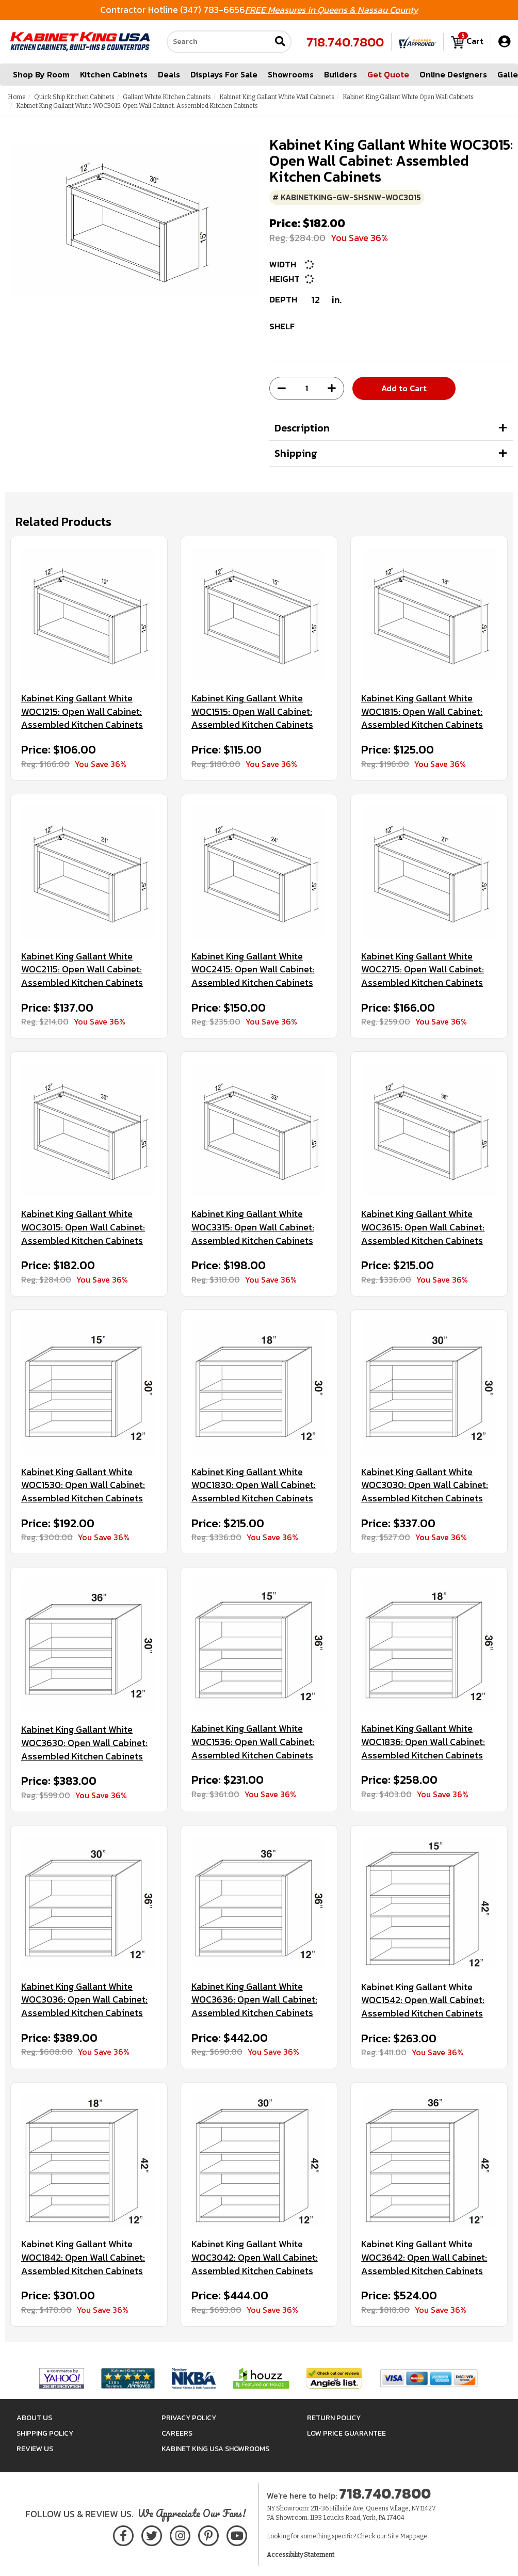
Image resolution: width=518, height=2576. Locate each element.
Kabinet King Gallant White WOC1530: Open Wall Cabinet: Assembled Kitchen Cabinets (83, 1485)
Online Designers (453, 74)
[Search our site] (219, 42)
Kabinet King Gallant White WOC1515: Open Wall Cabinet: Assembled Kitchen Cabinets (252, 711)
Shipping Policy (45, 2433)
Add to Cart (404, 388)
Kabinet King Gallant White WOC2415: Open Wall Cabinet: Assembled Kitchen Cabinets (253, 969)
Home (17, 97)
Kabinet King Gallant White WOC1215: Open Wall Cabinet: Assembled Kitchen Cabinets (82, 711)
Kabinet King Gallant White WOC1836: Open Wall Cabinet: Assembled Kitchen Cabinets (423, 1742)
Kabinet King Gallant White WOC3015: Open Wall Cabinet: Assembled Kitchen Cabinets (83, 1227)
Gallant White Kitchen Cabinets (167, 97)
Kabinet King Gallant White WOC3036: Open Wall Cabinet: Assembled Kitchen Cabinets (84, 2000)
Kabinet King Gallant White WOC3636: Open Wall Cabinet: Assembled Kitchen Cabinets (254, 2000)
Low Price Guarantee (346, 2433)
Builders (340, 74)
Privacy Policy (188, 2417)
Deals (169, 74)
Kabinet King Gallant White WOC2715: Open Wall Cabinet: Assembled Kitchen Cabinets (422, 969)
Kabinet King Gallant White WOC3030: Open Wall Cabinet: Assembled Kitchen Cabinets (424, 1485)
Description (302, 428)
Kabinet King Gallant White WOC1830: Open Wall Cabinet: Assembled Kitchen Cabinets (253, 1485)
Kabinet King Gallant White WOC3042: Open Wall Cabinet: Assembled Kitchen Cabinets (254, 2257)
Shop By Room (41, 74)
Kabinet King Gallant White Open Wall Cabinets (408, 97)
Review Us (35, 2448)
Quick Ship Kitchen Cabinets (74, 97)
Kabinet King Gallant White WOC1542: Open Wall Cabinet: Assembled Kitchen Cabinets (422, 2000)
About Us (34, 2417)
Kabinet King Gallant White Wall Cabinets (276, 97)
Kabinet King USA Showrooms (215, 2448)
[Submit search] (280, 42)
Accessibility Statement (300, 2554)
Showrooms (291, 74)
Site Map (399, 2536)
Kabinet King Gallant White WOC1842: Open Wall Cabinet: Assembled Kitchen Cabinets (83, 2257)
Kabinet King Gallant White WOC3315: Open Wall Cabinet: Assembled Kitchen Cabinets (252, 1227)
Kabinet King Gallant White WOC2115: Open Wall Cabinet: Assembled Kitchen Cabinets (82, 969)
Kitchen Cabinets (114, 74)
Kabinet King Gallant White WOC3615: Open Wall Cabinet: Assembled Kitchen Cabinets (422, 1227)
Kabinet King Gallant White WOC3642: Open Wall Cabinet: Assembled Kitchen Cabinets (424, 2257)
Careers (176, 2433)
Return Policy (334, 2417)
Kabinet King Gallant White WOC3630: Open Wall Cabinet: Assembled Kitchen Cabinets (84, 1743)
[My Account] (504, 41)
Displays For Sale (223, 74)
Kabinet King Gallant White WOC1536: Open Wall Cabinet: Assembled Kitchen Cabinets (253, 1742)
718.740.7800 (345, 42)
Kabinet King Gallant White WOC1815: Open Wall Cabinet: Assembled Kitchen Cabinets (422, 711)
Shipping (295, 453)
